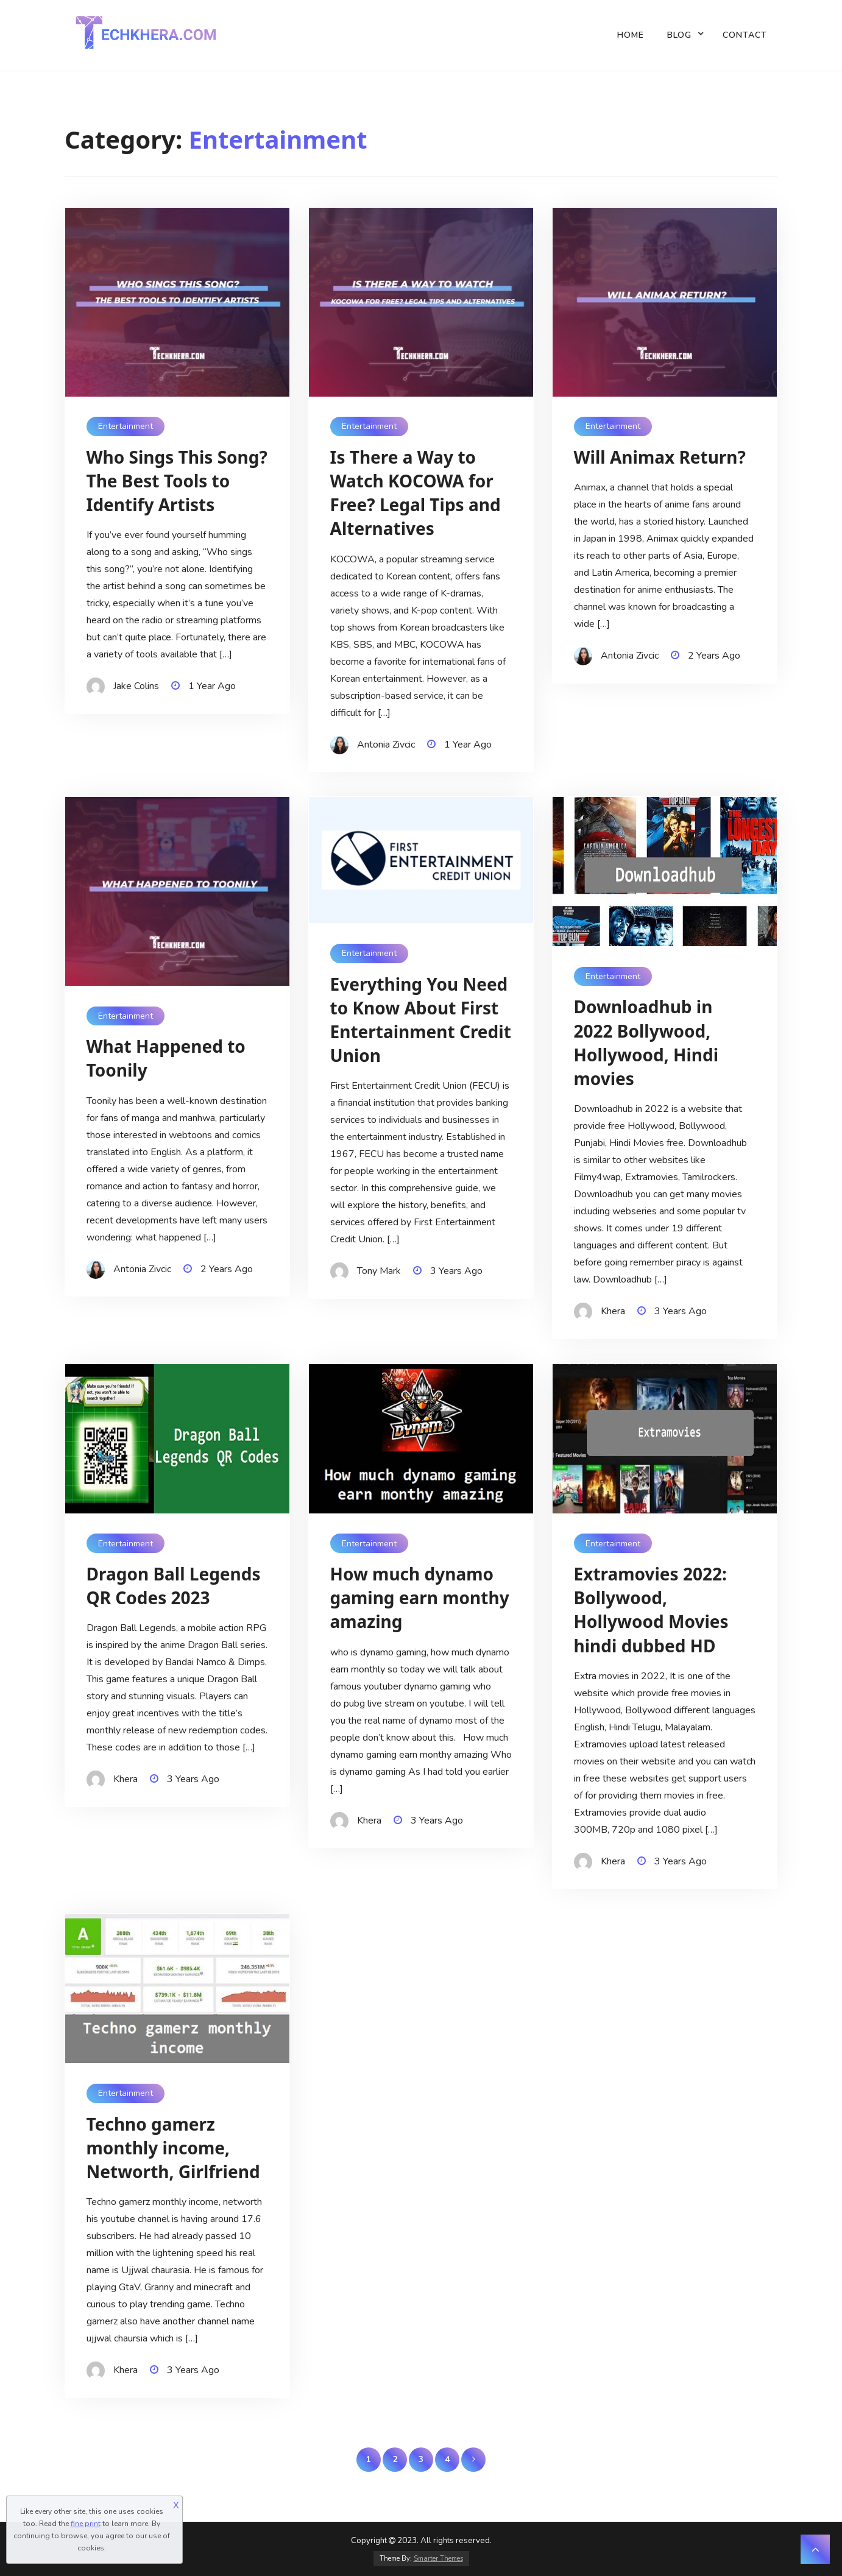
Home (630, 35)
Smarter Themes (438, 2558)
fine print (86, 2523)
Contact (745, 35)
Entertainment (125, 426)
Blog (679, 35)
